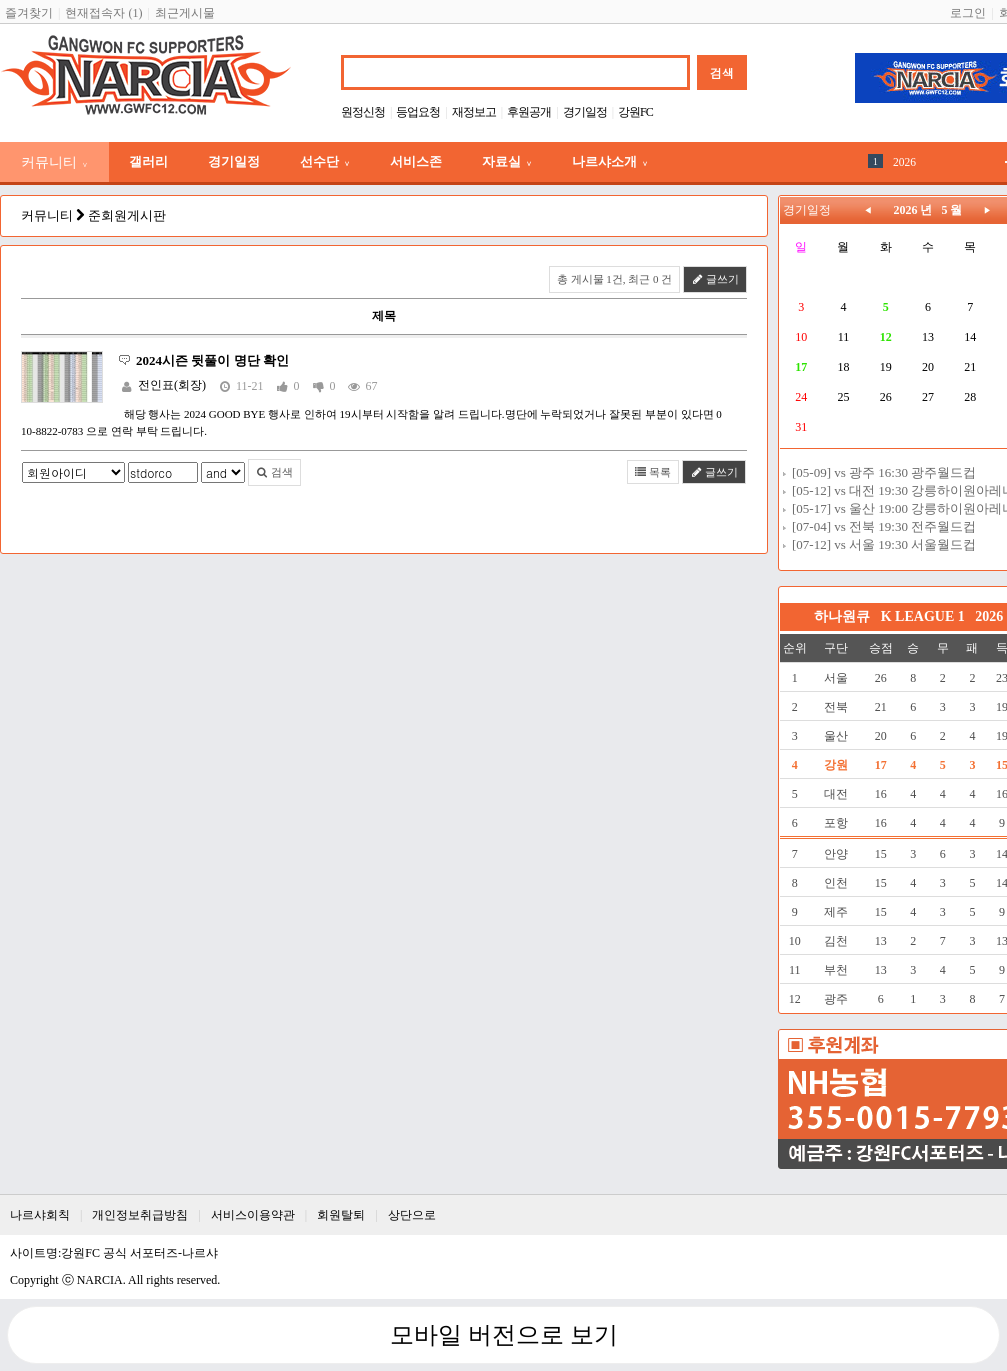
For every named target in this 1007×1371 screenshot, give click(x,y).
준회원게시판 (127, 215)
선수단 (325, 161)
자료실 (507, 161)
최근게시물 (185, 13)
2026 (904, 162)
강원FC (635, 112)
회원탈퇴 (341, 1215)
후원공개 (529, 112)
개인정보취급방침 (140, 1215)
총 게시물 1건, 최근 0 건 (615, 279)
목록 (653, 472)
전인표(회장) (172, 385)
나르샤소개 (610, 161)
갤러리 (148, 161)
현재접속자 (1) (103, 13)
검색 (274, 472)
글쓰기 (715, 279)
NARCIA (100, 1280)
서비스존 (416, 161)
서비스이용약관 (253, 1215)
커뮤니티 (54, 162)
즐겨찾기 (29, 13)
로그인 (968, 13)
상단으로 (412, 1215)
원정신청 (363, 112)
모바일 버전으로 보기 (504, 1335)
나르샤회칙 (40, 1215)
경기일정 (585, 112)
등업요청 (418, 112)
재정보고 (474, 112)
